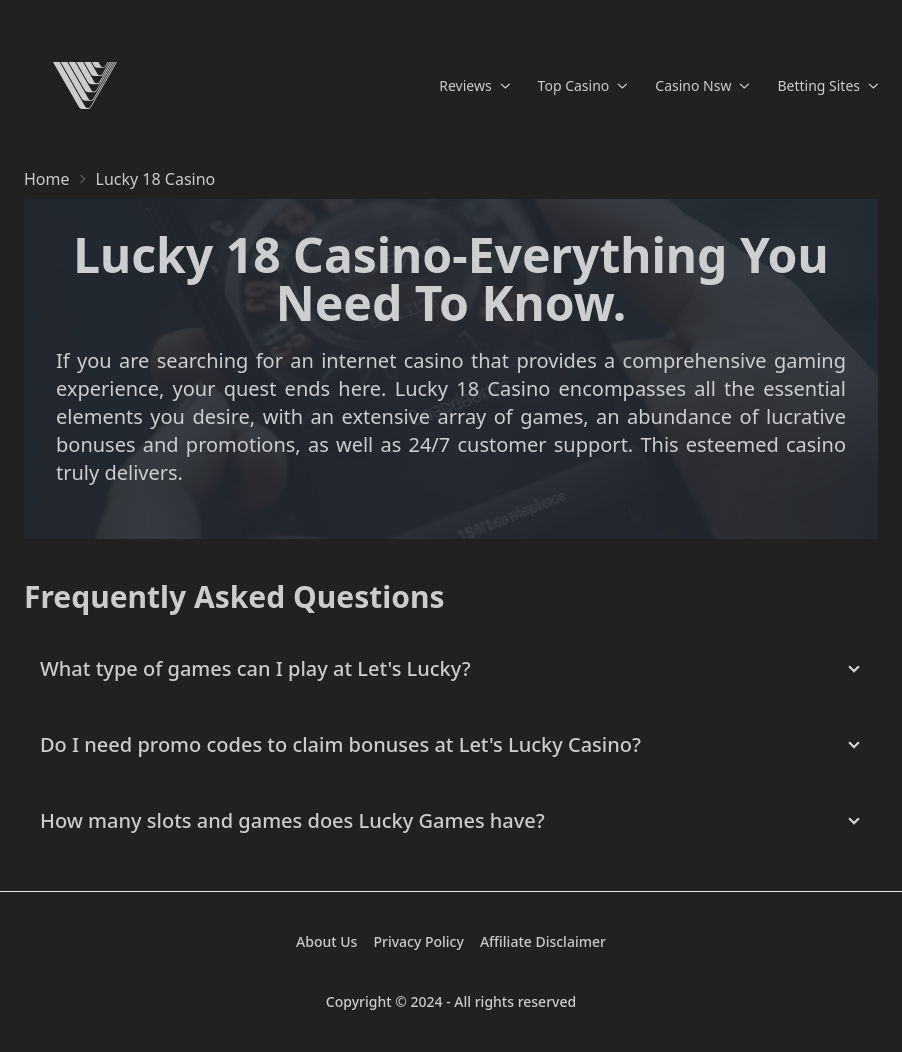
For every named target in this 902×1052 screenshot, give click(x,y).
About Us (326, 941)
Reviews (474, 85)
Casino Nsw (702, 85)
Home (47, 179)
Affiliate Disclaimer (543, 941)
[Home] (85, 85)
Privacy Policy (418, 941)
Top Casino (583, 85)
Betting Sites (827, 85)
